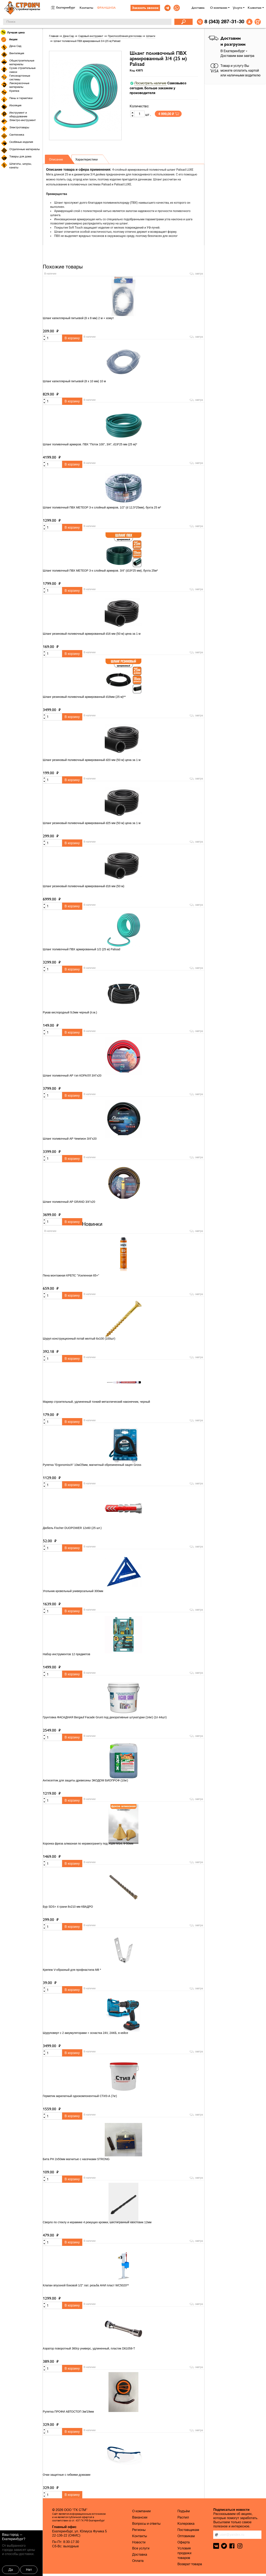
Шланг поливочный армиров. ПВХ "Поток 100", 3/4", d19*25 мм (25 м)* (90, 446)
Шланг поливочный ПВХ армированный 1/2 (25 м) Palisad (81, 951)
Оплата (138, 2563)
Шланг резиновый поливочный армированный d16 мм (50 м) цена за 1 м (91, 636)
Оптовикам (186, 2538)
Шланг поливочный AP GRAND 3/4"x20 (69, 1204)
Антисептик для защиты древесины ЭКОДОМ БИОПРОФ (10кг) (85, 1783)
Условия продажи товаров (184, 2555)
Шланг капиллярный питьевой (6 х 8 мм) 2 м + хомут (78, 320)
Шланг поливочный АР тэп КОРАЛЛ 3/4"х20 (72, 1077)
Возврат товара (189, 2566)
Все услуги (140, 2551)
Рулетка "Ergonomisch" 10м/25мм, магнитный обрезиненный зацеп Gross (92, 1467)
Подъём (183, 2513)
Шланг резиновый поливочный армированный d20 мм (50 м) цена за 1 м (91, 762)
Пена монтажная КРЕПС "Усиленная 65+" (71, 1278)
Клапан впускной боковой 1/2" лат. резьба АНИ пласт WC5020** (86, 2287)
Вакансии (139, 2520)
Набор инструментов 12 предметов (66, 1656)
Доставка (198, 8)
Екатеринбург (12, 2539)
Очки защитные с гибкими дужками (66, 2477)
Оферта (183, 2544)
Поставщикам (188, 2532)
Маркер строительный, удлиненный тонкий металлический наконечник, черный (96, 1404)
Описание (58, 160)
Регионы (138, 2532)
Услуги (237, 8)
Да (11, 2569)
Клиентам (254, 8)
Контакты (86, 8)
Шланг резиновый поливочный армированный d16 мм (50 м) (83, 888)
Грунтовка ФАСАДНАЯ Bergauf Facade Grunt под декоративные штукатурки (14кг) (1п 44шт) (105, 1719)
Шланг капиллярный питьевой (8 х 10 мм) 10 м (74, 383)
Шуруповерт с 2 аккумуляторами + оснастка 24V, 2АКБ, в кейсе (85, 2035)
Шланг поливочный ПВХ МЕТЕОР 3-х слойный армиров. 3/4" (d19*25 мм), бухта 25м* (100, 572)
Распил (183, 2520)
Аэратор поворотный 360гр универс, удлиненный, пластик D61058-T (89, 2351)
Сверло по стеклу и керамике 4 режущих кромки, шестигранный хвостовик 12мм (97, 2224)
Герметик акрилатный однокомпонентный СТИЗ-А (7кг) (80, 2098)
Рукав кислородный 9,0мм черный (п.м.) (70, 1014)
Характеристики (92, 160)
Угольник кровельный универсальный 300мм (73, 1593)
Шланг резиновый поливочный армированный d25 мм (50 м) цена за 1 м (91, 825)
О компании (218, 8)
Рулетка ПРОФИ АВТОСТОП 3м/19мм (68, 2414)
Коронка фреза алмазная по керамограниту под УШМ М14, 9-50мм (88, 1846)
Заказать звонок (145, 8)
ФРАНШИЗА (106, 8)
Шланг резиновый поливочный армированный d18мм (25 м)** (84, 699)
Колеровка (186, 2526)
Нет (29, 2569)
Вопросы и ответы (146, 2526)
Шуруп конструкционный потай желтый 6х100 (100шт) (79, 1341)
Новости (138, 2544)
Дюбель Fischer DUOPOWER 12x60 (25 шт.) (72, 1530)
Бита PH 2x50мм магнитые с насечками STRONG (76, 2161)
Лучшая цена (13, 32)
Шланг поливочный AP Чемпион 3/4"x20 (70, 1141)
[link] (167, 8)
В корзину (72, 340)
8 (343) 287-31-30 (224, 21)
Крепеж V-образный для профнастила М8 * (72, 1972)
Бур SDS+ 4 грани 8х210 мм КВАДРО (68, 1909)
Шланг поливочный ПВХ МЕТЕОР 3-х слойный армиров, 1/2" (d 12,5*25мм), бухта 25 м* (102, 509)
